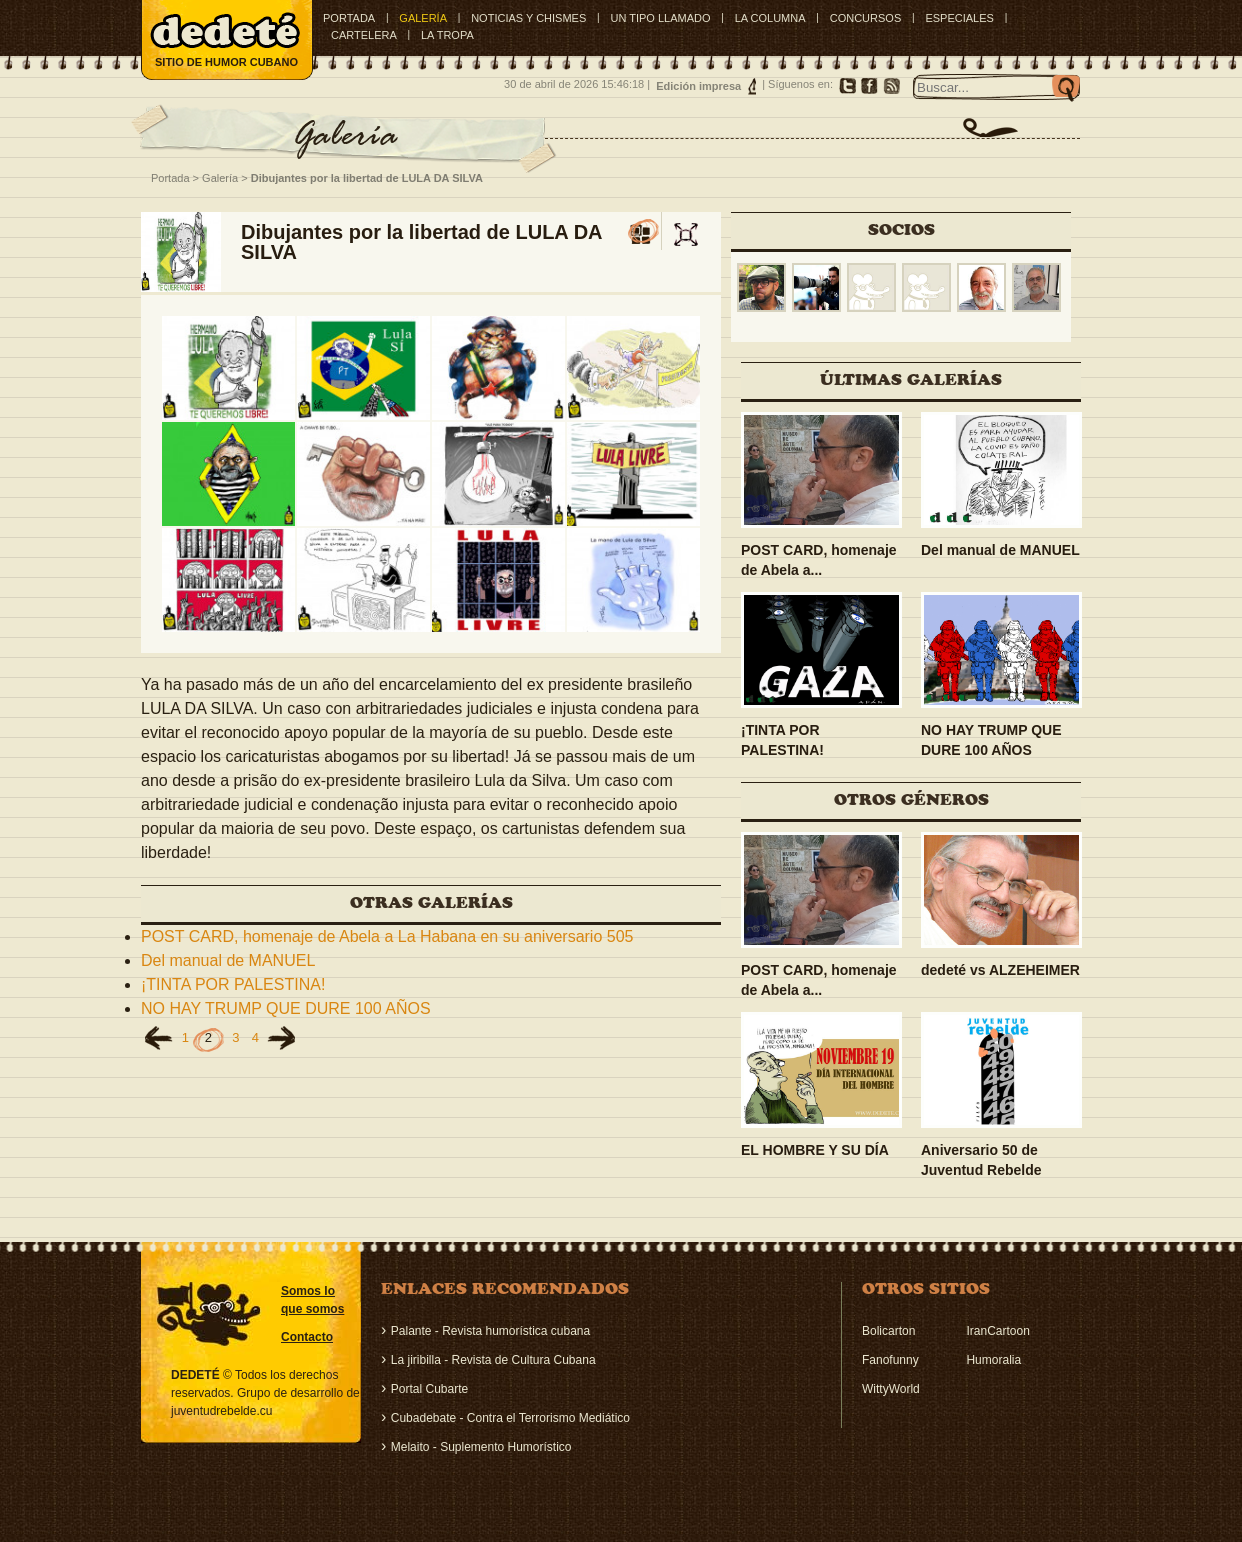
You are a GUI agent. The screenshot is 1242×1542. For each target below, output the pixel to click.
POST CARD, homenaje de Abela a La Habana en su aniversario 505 (387, 936)
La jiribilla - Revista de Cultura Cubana (493, 1360)
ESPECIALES (959, 18)
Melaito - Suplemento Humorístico (481, 1447)
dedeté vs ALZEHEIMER (1000, 970)
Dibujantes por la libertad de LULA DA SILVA (367, 178)
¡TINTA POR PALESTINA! (233, 984)
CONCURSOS (866, 18)
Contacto (307, 1337)
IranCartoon (997, 1331)
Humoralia (993, 1360)
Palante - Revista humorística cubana (490, 1331)
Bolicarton (888, 1331)
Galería (220, 178)
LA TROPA (447, 35)
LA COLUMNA (770, 18)
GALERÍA (423, 18)
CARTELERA (364, 35)
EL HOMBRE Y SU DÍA (815, 1150)
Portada (349, 18)
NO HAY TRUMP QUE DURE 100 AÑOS (286, 1008)
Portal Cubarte (429, 1389)
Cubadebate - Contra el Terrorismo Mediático (510, 1418)
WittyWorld (891, 1389)
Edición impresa (698, 86)
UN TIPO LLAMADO (660, 18)
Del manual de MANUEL (228, 960)
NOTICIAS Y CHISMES (528, 18)
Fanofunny (890, 1360)
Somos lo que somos (312, 1300)
